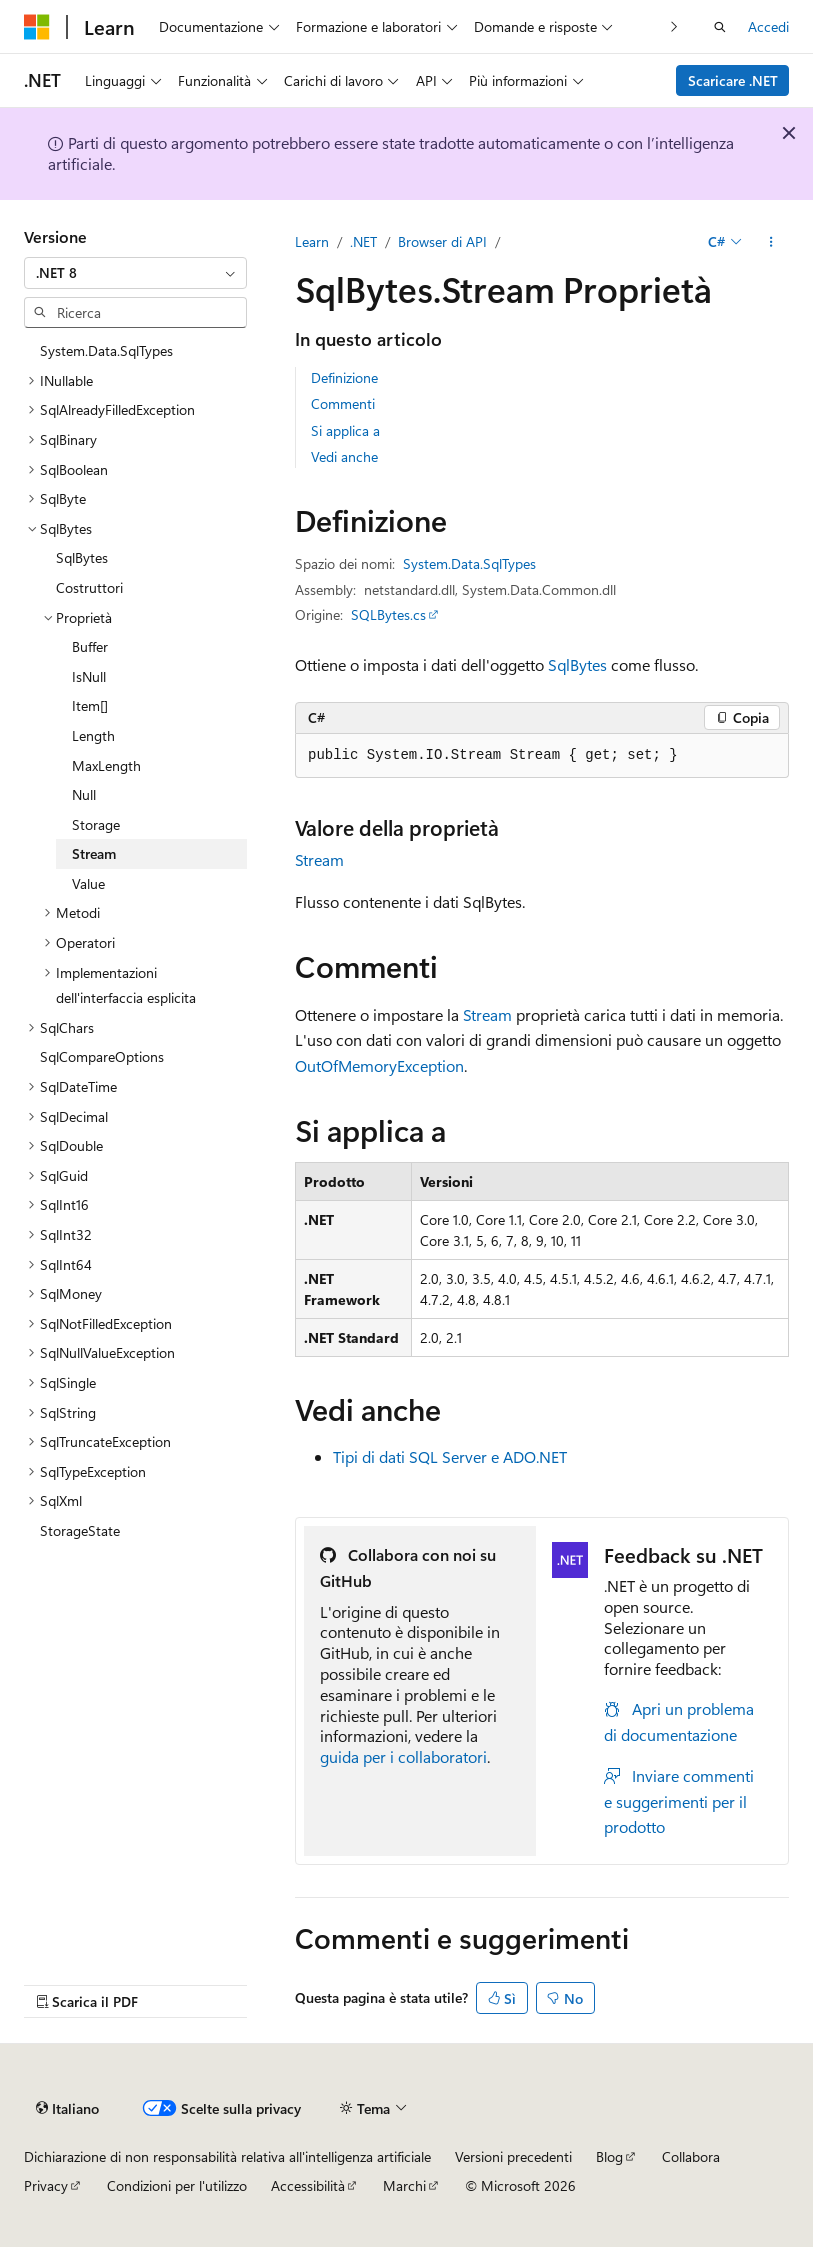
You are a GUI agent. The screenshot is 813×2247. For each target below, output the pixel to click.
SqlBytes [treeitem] (82, 557)
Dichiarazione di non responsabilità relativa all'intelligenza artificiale (227, 2156)
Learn (312, 241)
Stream (319, 859)
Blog (609, 2156)
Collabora (691, 2156)
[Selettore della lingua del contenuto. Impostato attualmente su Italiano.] (67, 2108)
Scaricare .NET (733, 80)
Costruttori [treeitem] (89, 587)
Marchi (404, 2185)
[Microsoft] (37, 27)
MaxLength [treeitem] (106, 765)
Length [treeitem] (93, 735)
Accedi (768, 26)
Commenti (343, 403)
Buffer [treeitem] (90, 646)
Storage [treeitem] (96, 824)
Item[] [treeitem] (90, 705)
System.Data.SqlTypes (469, 563)
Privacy (46, 2185)
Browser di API (442, 241)
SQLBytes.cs (388, 614)
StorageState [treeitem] (80, 1530)
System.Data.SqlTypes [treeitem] (106, 350)
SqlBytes (577, 664)
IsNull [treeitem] (89, 676)
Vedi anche (344, 456)
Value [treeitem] (88, 883)
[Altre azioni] (771, 242)
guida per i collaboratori (403, 1756)
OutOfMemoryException (379, 1065)
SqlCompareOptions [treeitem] (102, 1056)
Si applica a (345, 430)
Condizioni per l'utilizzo (177, 2185)
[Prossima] (674, 26)
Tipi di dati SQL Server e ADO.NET (450, 1456)
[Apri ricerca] (720, 27)
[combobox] (135, 273)
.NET (363, 241)
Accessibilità (308, 2185)
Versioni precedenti (513, 2156)
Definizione (344, 377)
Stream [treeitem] (94, 853)
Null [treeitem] (84, 794)
